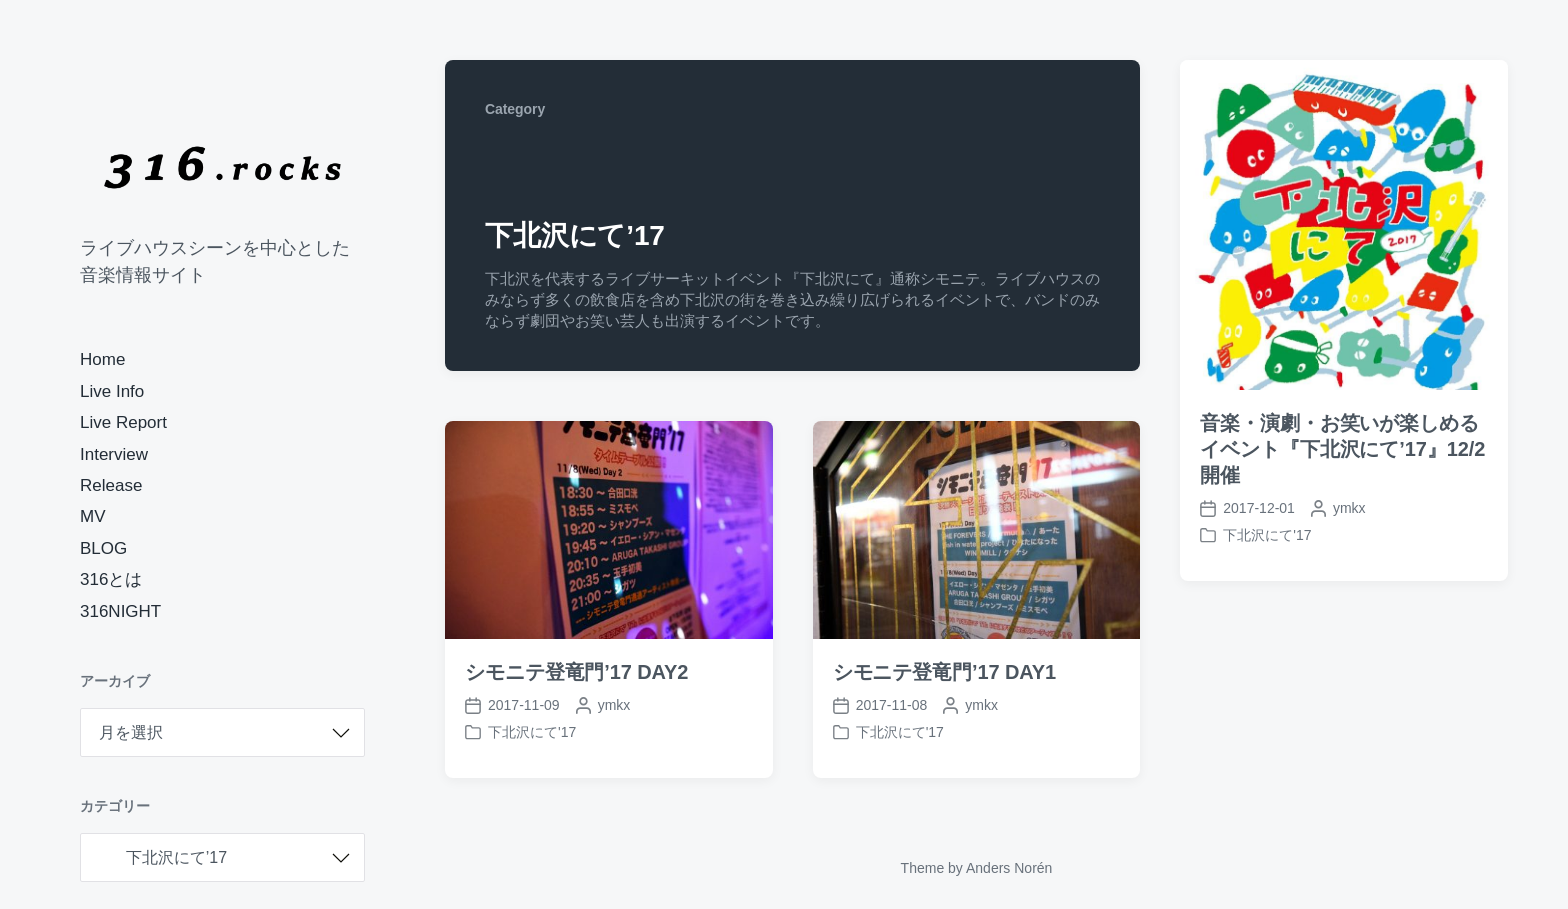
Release (111, 485)
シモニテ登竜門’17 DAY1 (944, 672)
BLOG (103, 548)
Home (102, 359)
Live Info (112, 391)
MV (93, 516)
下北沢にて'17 (1267, 535)
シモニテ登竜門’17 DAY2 (576, 672)
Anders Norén (1009, 868)
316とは (111, 579)
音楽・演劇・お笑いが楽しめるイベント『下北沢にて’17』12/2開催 (1342, 449)
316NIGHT (120, 611)
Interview (114, 454)
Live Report (123, 422)
